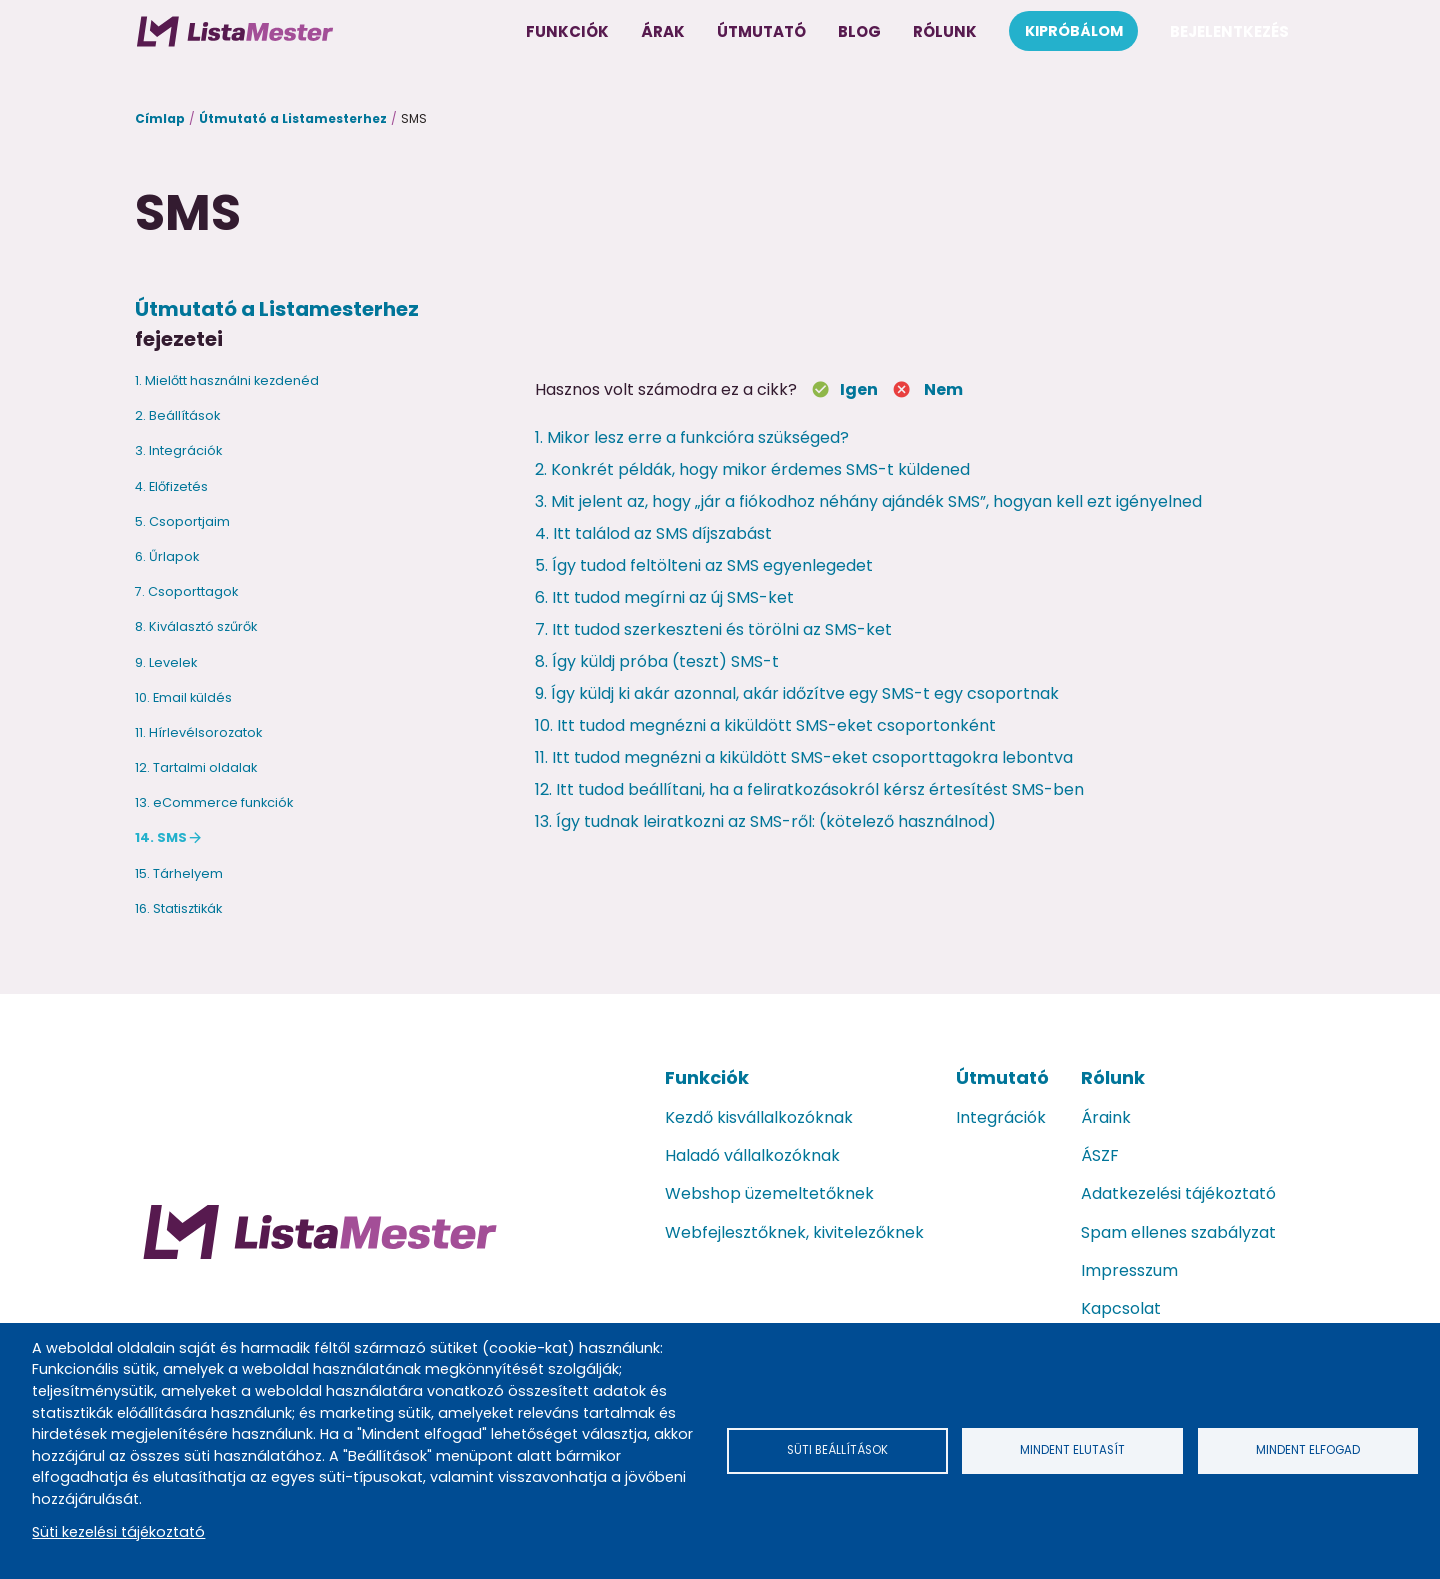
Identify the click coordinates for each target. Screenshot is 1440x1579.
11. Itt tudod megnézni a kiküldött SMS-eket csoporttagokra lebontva (804, 757)
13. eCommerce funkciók (214, 802)
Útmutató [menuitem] (761, 31)
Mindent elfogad (1308, 1450)
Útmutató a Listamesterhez (293, 118)
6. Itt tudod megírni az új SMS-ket (664, 597)
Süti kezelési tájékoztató (118, 1532)
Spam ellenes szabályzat (1178, 1232)
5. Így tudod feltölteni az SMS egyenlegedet (704, 565)
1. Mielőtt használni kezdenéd (227, 380)
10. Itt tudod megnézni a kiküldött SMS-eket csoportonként (765, 725)
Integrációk (1001, 1117)
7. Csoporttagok (186, 591)
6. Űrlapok (167, 556)
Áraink (1106, 1117)
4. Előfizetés (171, 486)
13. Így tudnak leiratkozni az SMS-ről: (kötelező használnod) (765, 821)
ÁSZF (1100, 1155)
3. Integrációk (178, 450)
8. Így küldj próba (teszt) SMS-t (657, 661)
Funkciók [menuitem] (567, 31)
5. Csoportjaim (182, 521)
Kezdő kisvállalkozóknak (759, 1117)
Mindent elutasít (1073, 1450)
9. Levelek (166, 662)
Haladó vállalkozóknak (752, 1155)
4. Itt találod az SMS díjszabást (653, 533)
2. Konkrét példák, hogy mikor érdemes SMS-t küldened (752, 469)
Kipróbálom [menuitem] (1074, 31)
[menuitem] (235, 31)
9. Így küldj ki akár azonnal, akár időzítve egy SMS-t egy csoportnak (797, 693)
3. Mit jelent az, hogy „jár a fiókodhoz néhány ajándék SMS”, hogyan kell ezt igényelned (868, 501)
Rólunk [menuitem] (945, 31)
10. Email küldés (183, 697)
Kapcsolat (1121, 1308)
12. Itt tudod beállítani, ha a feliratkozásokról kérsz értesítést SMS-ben (809, 789)
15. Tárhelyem (179, 873)
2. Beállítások (177, 415)
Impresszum (1129, 1270)
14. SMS (161, 837)
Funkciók (707, 1077)
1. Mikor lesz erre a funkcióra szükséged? (692, 437)
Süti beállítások (838, 1450)
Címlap (160, 118)
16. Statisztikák (178, 908)
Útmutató (1002, 1077)
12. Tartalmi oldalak (196, 767)
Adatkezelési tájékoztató (1178, 1193)
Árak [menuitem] (663, 31)
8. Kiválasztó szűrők (196, 626)
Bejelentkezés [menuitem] (1229, 31)
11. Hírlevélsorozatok (198, 732)
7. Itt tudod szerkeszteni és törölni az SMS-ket (713, 629)
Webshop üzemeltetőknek (769, 1193)
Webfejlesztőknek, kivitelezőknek (794, 1232)
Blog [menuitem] (859, 31)
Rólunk (1113, 1077)
